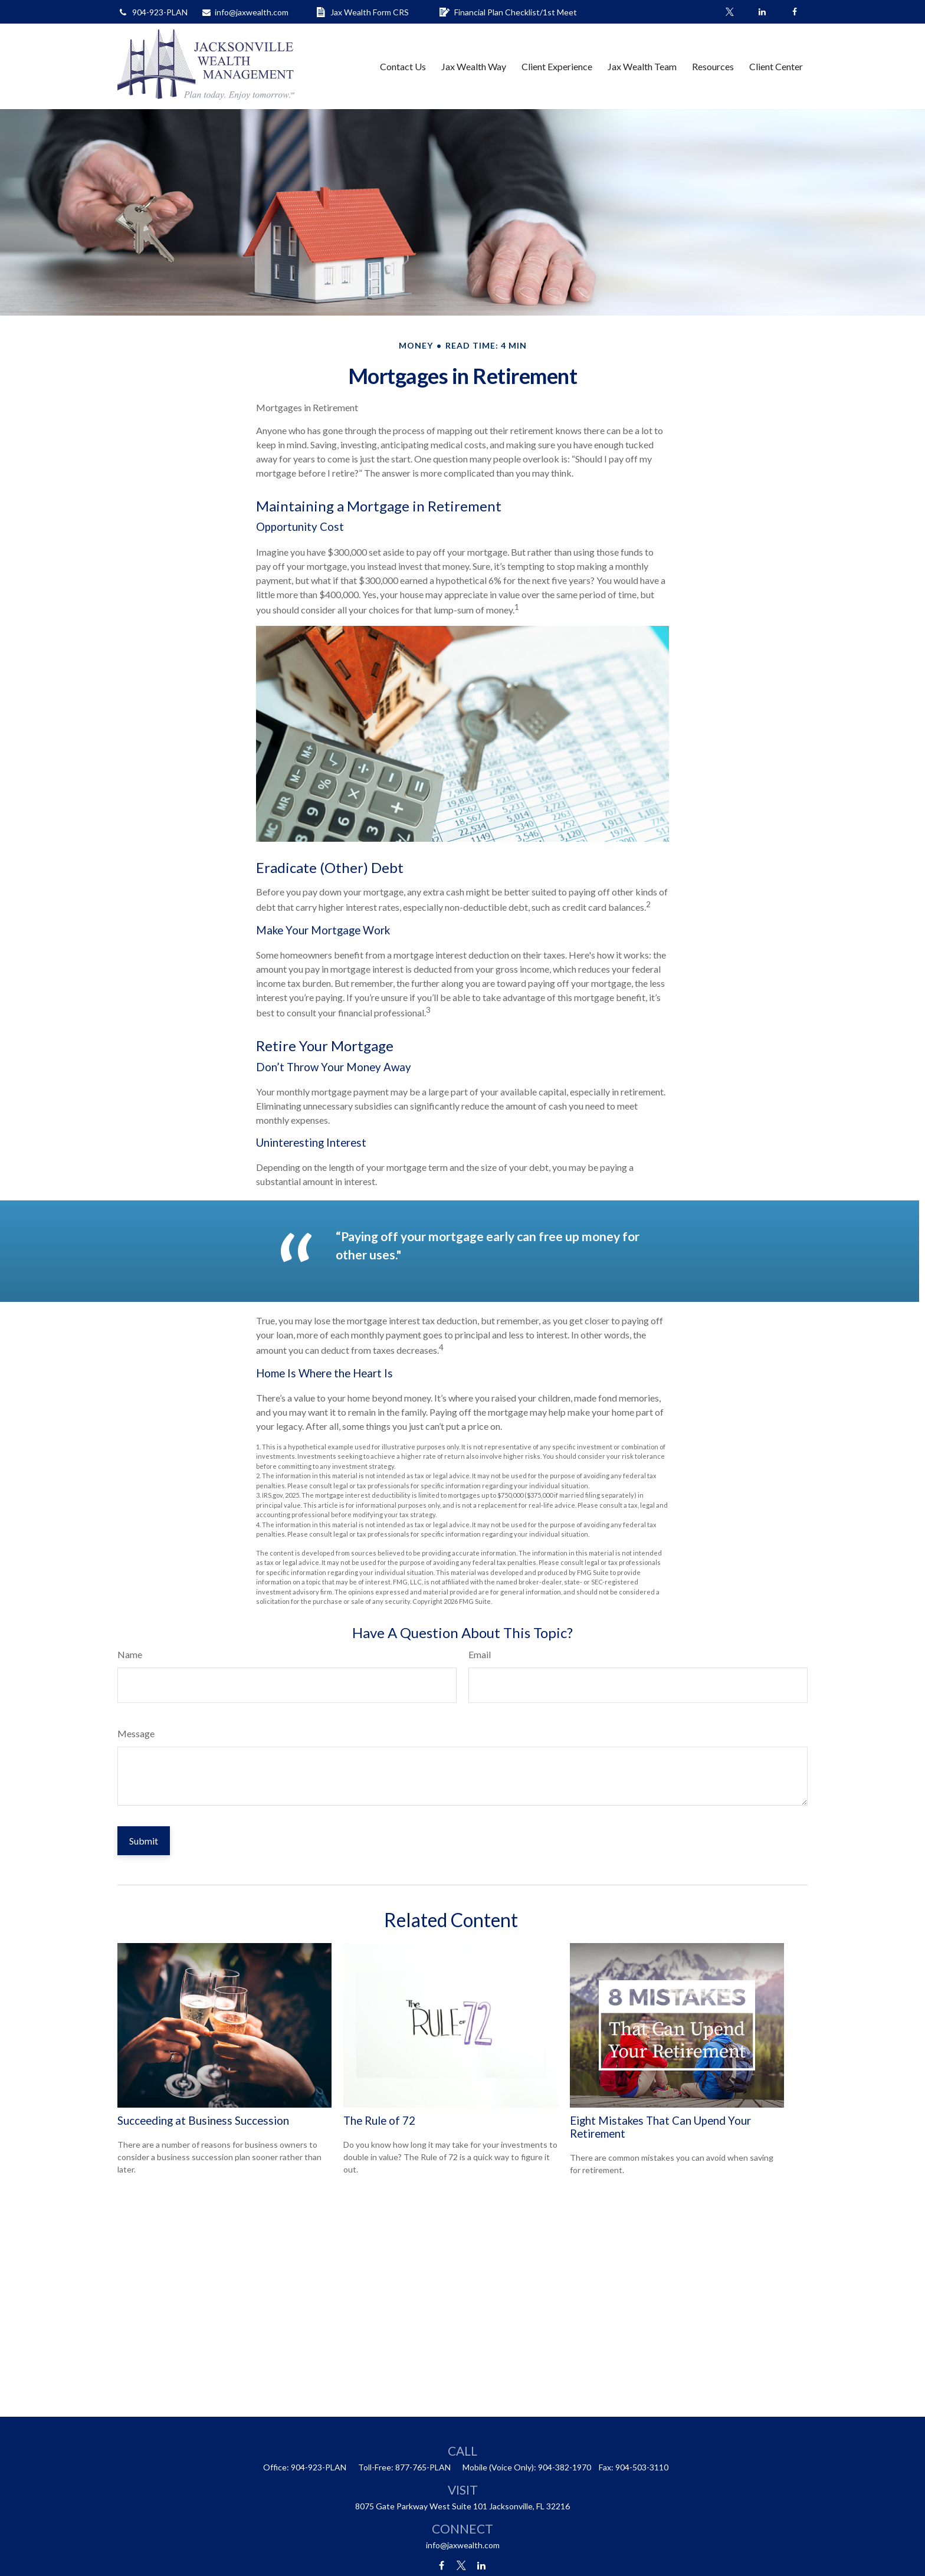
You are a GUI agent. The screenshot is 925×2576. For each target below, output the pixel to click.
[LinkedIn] (762, 12)
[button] (403, 66)
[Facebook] (794, 12)
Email (479, 1654)
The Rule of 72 (379, 2120)
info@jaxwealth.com (245, 12)
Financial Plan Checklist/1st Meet (508, 12)
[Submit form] (143, 1840)
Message (136, 1733)
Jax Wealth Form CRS (362, 12)
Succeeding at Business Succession (203, 2120)
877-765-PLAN (423, 2467)
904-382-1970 (564, 2467)
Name (129, 1654)
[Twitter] (729, 12)
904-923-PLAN (152, 12)
